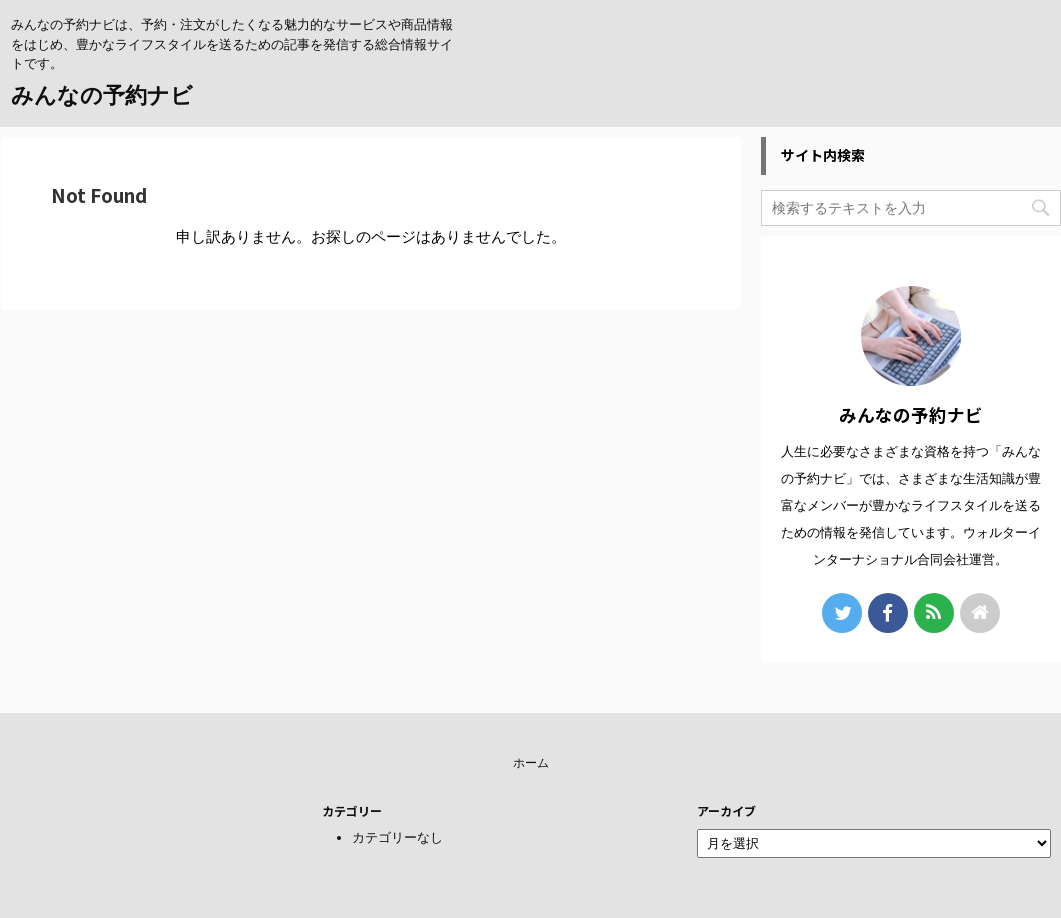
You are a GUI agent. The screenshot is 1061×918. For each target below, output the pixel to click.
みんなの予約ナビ (102, 95)
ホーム (531, 763)
